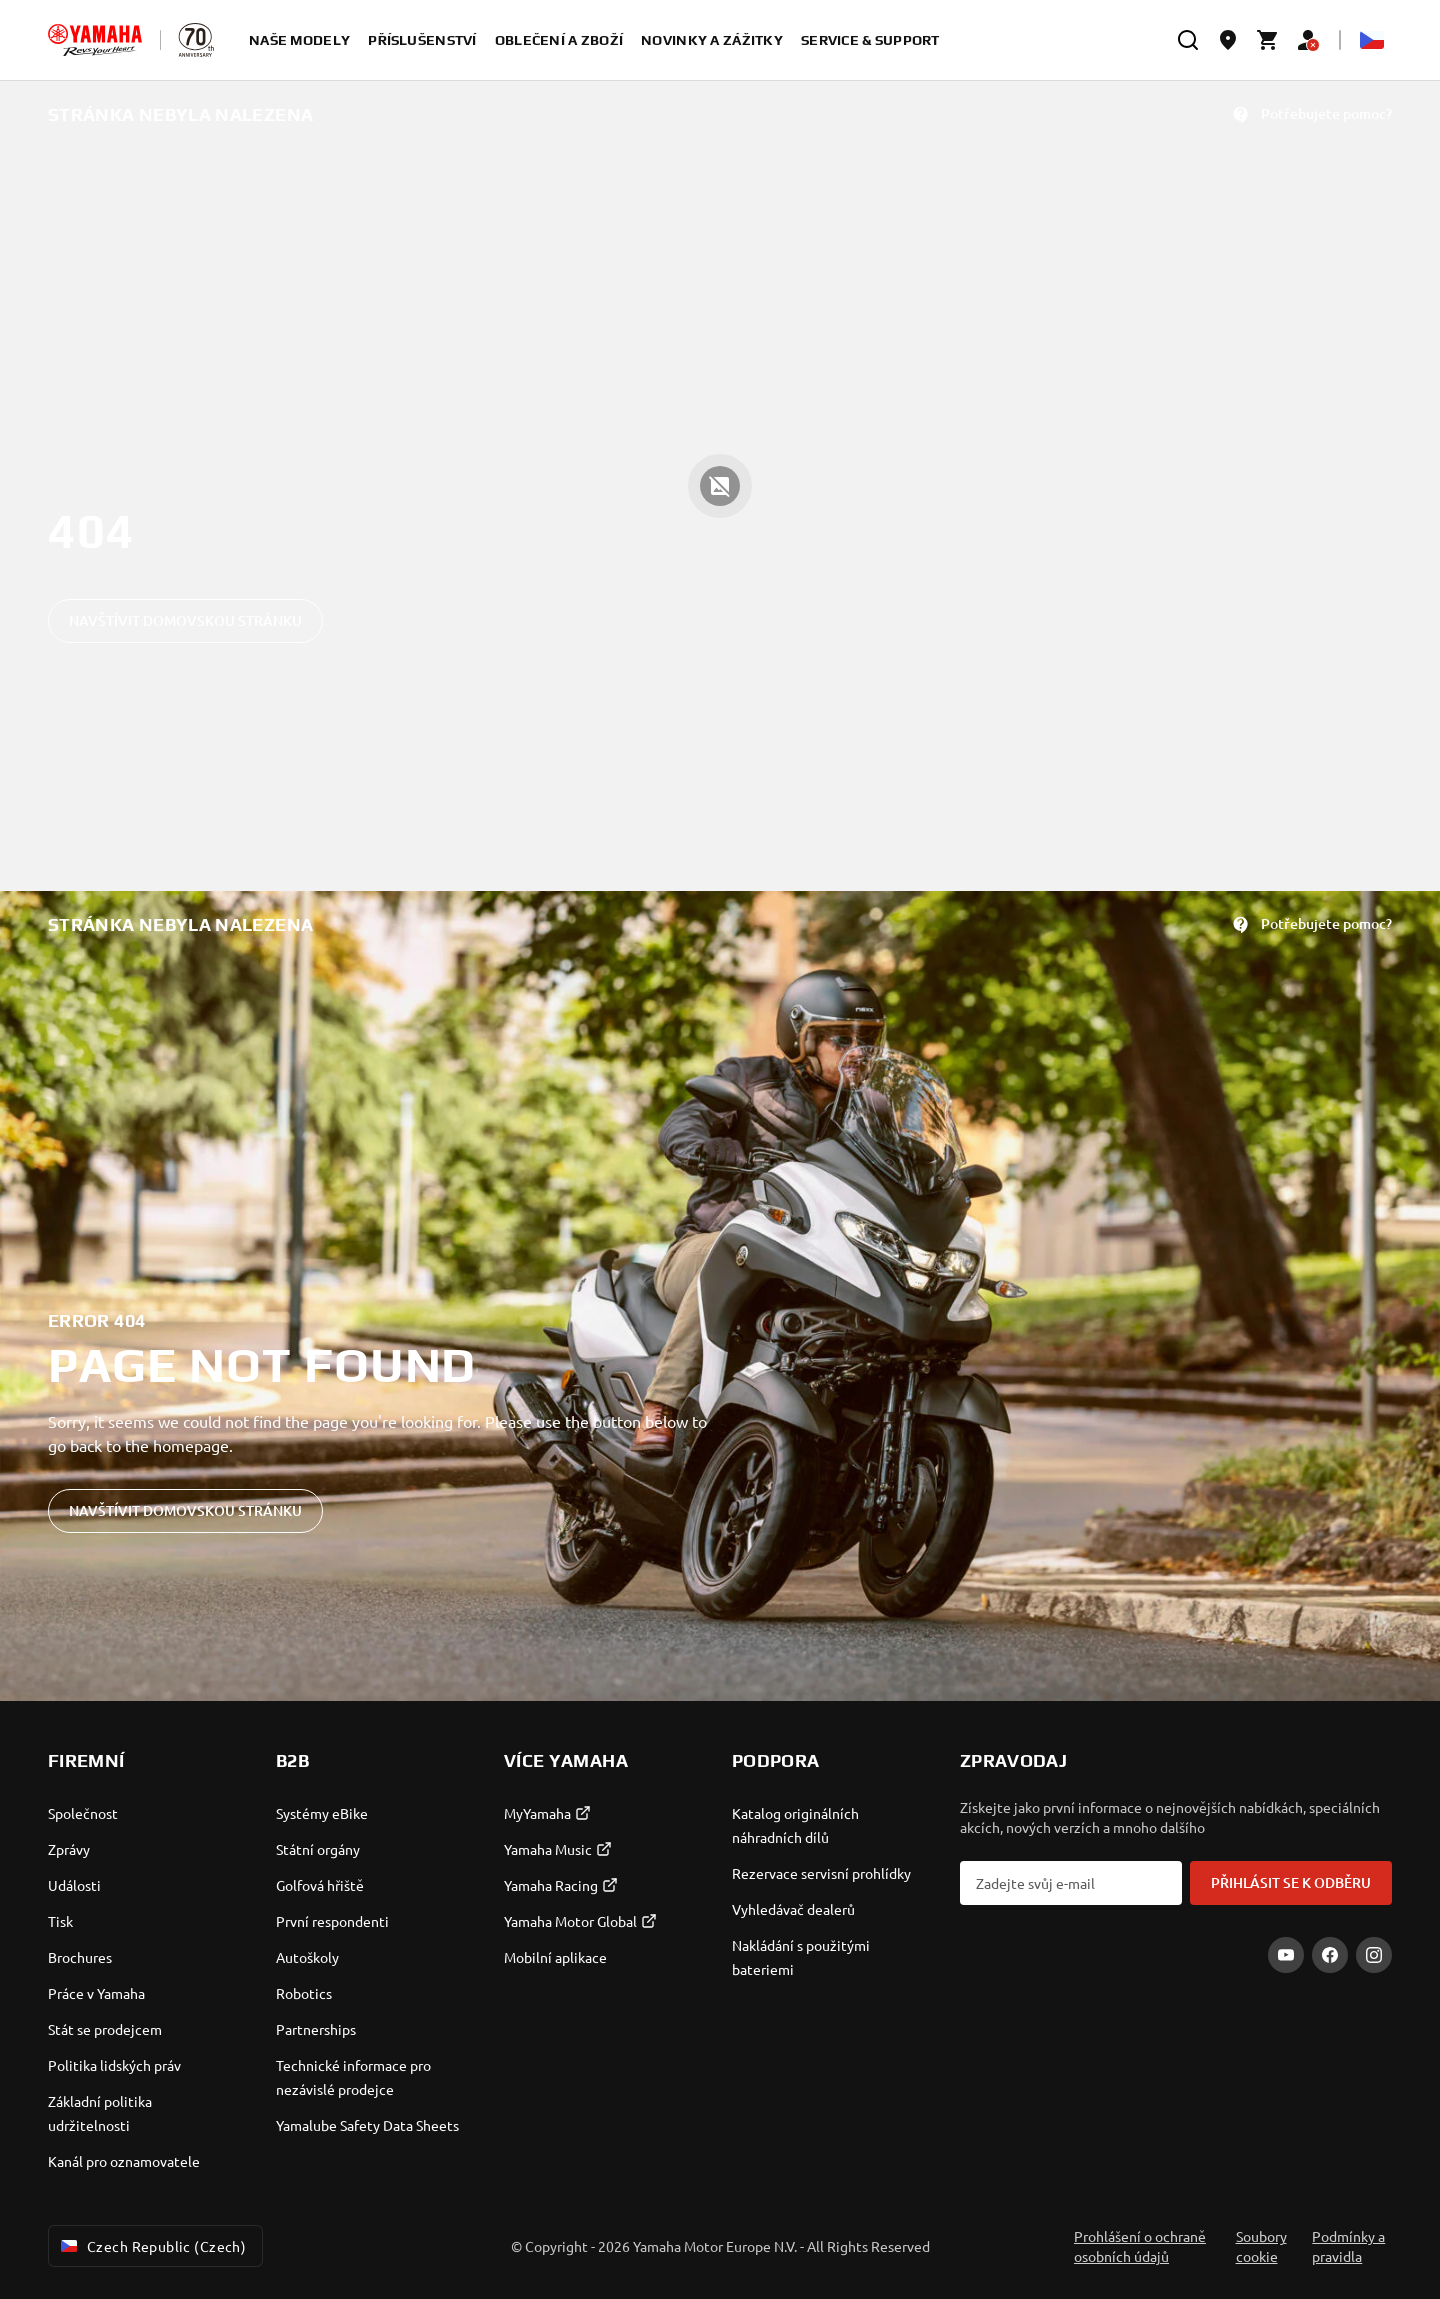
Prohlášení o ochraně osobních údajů (1140, 2246)
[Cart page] (1268, 40)
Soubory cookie (1261, 2246)
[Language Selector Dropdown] (1372, 40)
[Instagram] (1374, 1955)
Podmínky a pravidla (1348, 2246)
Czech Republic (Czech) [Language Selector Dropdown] (151, 2246)
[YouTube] (1286, 1955)
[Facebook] (1330, 1955)
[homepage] (95, 40)
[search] (1188, 40)
